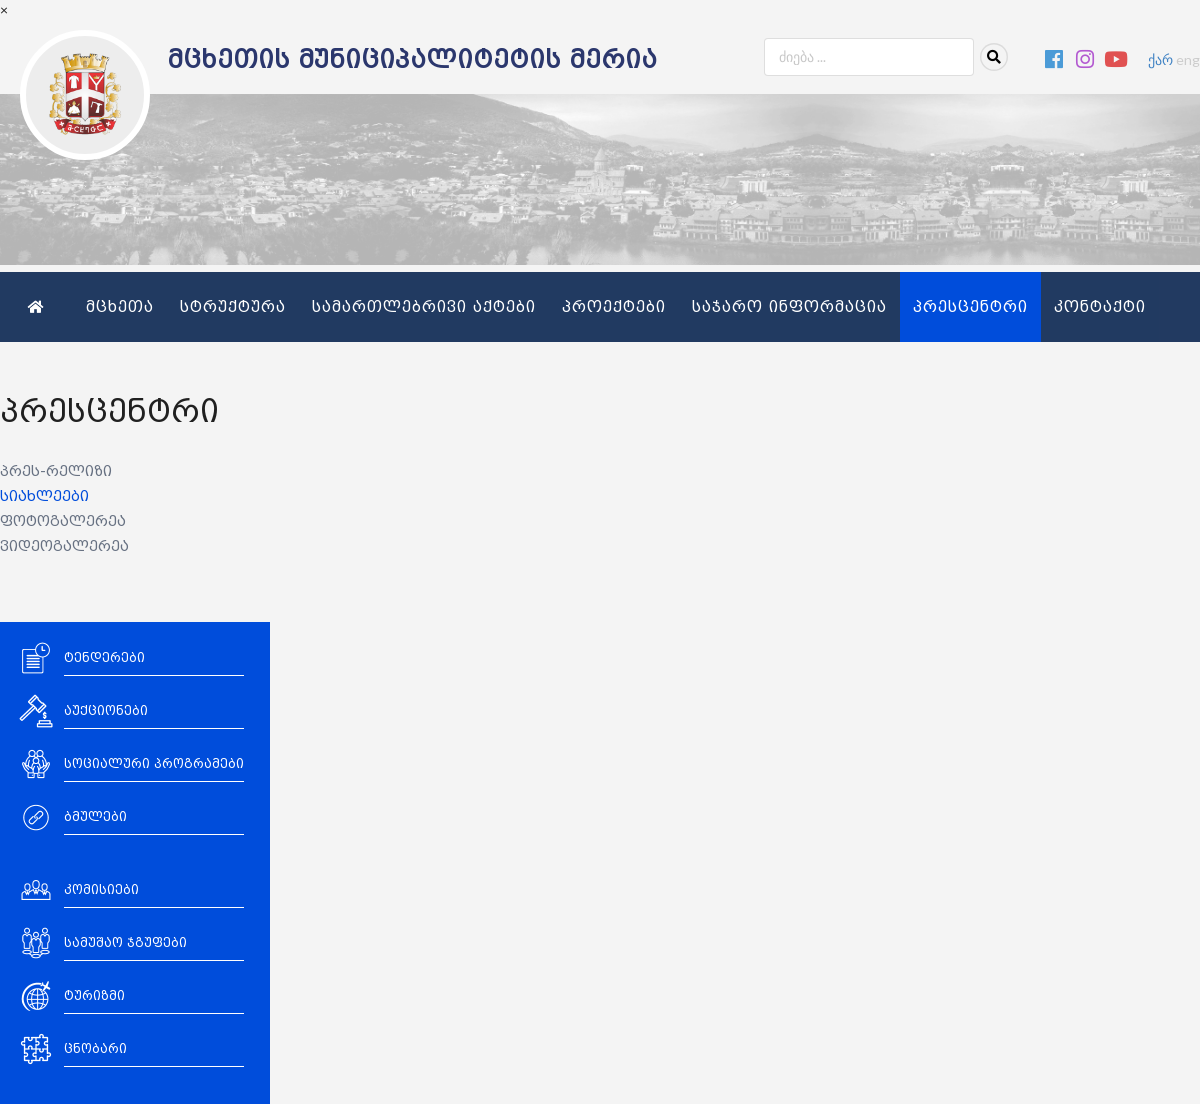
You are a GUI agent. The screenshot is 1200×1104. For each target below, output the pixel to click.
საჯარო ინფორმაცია (789, 307)
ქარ (1160, 59)
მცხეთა (120, 307)
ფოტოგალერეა (63, 521)
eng (1188, 59)
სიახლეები (44, 496)
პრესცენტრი (970, 307)
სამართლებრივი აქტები (424, 307)
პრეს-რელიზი (56, 471)
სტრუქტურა (233, 307)
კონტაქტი (1100, 307)
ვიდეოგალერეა (64, 546)
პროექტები (614, 307)
